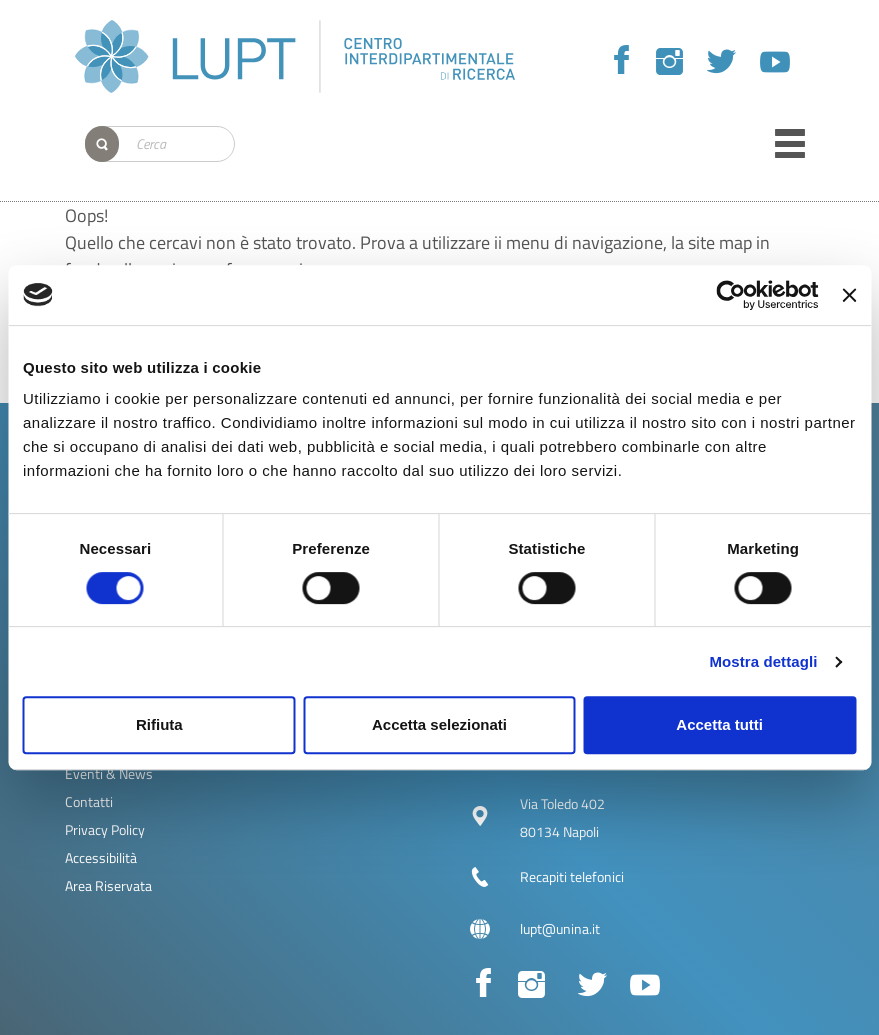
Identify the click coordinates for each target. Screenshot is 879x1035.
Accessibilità (101, 857)
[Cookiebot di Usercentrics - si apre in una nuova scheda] (731, 295)
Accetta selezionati (439, 724)
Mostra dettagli (763, 661)
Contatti (89, 801)
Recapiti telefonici (572, 876)
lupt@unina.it (560, 928)
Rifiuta (159, 724)
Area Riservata (108, 885)
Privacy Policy (105, 829)
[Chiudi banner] (849, 295)
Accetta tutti (719, 724)
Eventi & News (109, 773)
